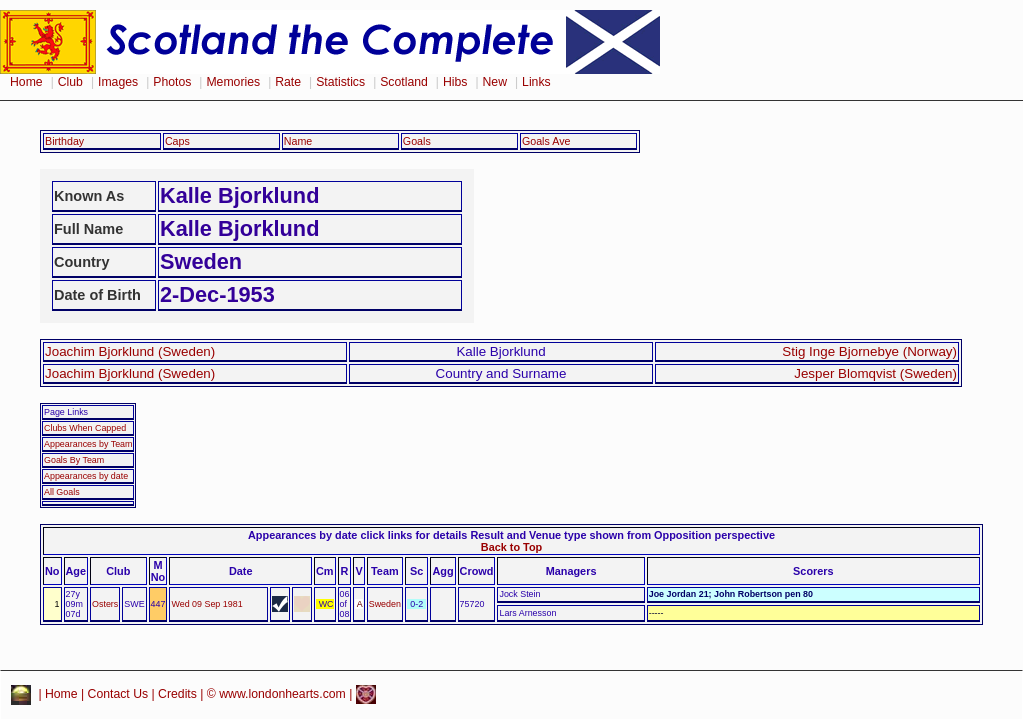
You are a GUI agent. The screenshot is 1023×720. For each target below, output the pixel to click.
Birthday (64, 141)
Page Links (66, 412)
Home (26, 82)
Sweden (385, 604)
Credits (177, 694)
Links (536, 82)
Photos (172, 82)
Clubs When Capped (85, 428)
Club (70, 82)
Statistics (340, 82)
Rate (288, 82)
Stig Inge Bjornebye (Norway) (869, 351)
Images (118, 82)
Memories (233, 82)
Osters (105, 604)
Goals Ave (546, 141)
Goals (417, 141)
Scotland (404, 82)
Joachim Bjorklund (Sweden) (130, 351)
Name (298, 141)
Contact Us (118, 694)
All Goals (62, 492)
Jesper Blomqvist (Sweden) (875, 373)
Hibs (455, 82)
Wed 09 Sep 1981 (206, 604)
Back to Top (511, 547)
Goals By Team (74, 460)
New (495, 82)
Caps (177, 141)
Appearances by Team (88, 444)
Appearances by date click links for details (357, 535)
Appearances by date (86, 476)
